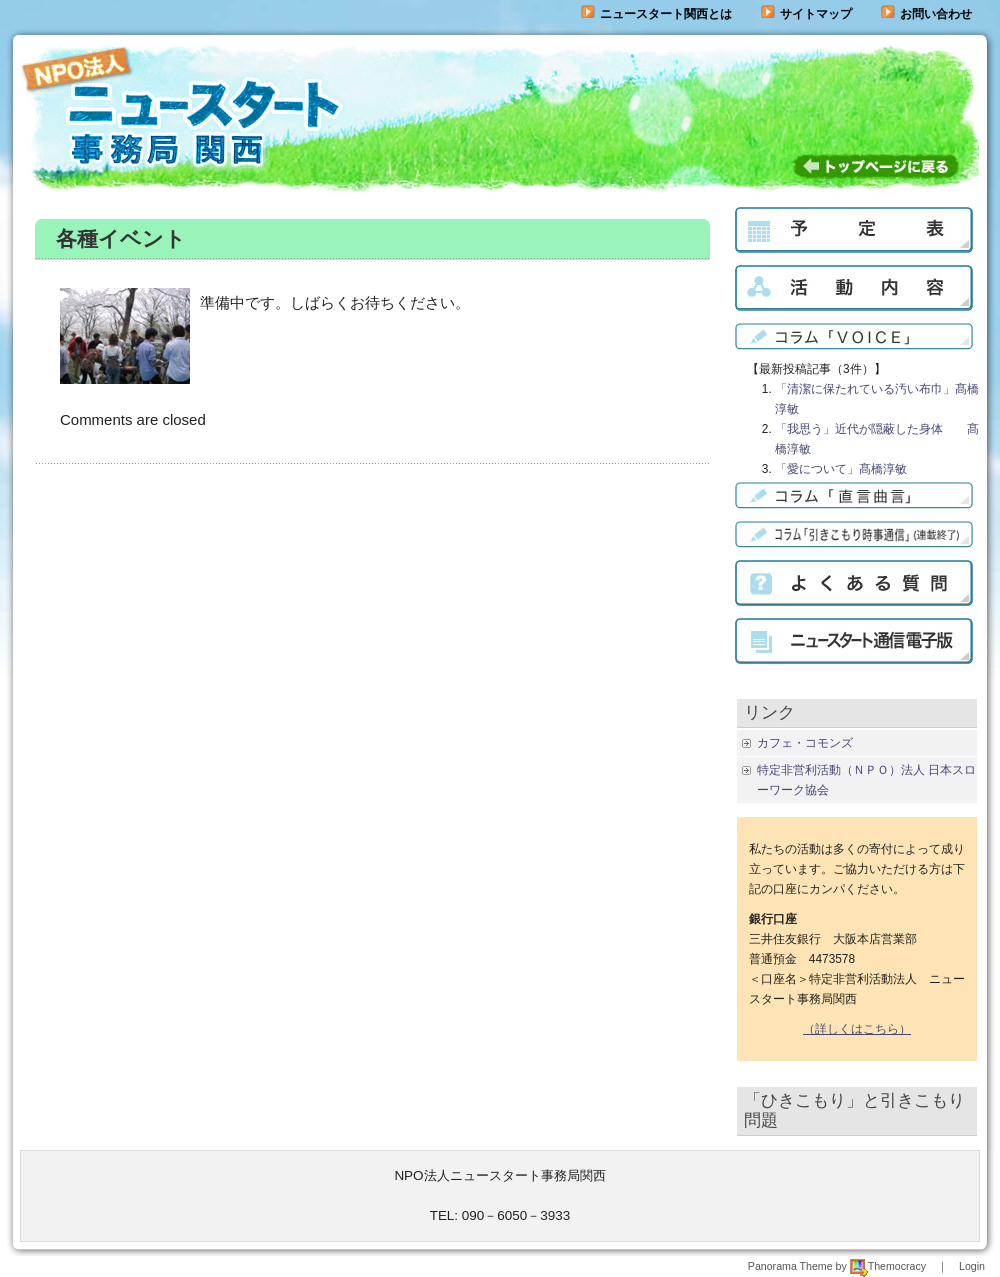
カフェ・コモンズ (805, 743)
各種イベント (121, 238)
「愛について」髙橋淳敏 (841, 469)
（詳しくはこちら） (857, 1029)
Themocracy (888, 1266)
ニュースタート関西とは (656, 14)
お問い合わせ (936, 14)
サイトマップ (806, 14)
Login (972, 1266)
